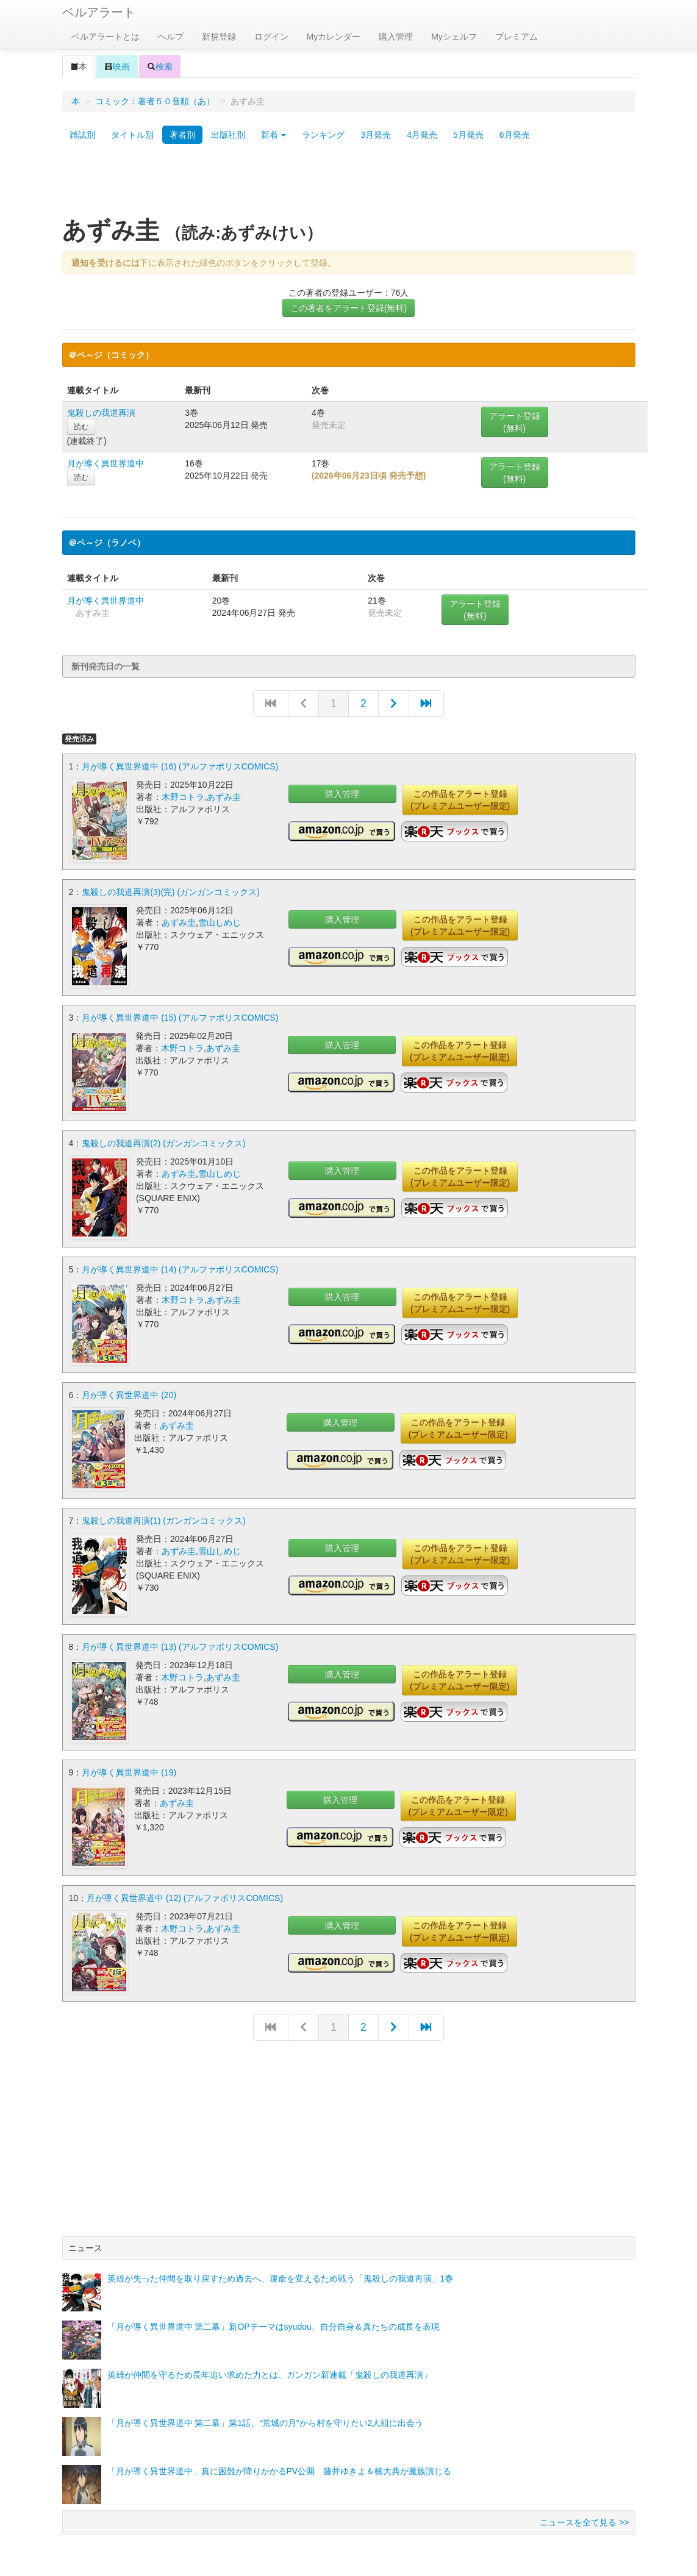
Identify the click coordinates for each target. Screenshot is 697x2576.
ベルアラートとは (105, 36)
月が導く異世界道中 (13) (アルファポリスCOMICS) (180, 1641)
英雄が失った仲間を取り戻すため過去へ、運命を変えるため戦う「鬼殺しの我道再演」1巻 (280, 2271)
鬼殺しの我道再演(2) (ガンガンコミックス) (163, 1141)
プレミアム (516, 36)
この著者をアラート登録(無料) (348, 308)
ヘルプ (171, 36)
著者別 (182, 135)
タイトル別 (132, 135)
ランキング (323, 135)
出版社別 (228, 135)
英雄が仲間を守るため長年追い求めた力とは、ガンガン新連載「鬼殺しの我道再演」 (269, 2367)
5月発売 (468, 135)
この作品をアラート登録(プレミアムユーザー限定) (460, 800)
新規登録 (219, 36)
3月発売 (375, 135)
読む (81, 427)
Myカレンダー (334, 36)
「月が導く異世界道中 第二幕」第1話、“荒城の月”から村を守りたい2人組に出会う (265, 2416)
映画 (117, 66)
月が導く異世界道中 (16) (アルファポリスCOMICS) (180, 766)
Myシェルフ (454, 36)
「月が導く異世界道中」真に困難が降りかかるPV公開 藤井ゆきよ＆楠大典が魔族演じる (279, 2464)
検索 (160, 66)
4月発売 (422, 135)
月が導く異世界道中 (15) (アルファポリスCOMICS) (180, 1016)
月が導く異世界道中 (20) (129, 1391)
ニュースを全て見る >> (584, 2515)
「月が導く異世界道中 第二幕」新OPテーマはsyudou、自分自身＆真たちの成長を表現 (273, 2319)
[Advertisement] (348, 184)
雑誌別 (82, 135)
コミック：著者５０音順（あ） (155, 101)
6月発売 (514, 135)
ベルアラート (98, 12)
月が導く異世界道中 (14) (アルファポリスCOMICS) (180, 1266)
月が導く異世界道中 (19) (129, 1766)
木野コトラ (183, 797)
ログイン (271, 36)
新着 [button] (274, 135)
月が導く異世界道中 (105, 463)
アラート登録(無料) (514, 422)
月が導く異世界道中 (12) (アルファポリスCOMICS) (185, 1891)
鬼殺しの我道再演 (101, 413)
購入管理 (396, 36)
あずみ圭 (224, 797)
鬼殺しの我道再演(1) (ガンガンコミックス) (163, 1516)
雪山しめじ (219, 922)
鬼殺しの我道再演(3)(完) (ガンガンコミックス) (171, 891)
